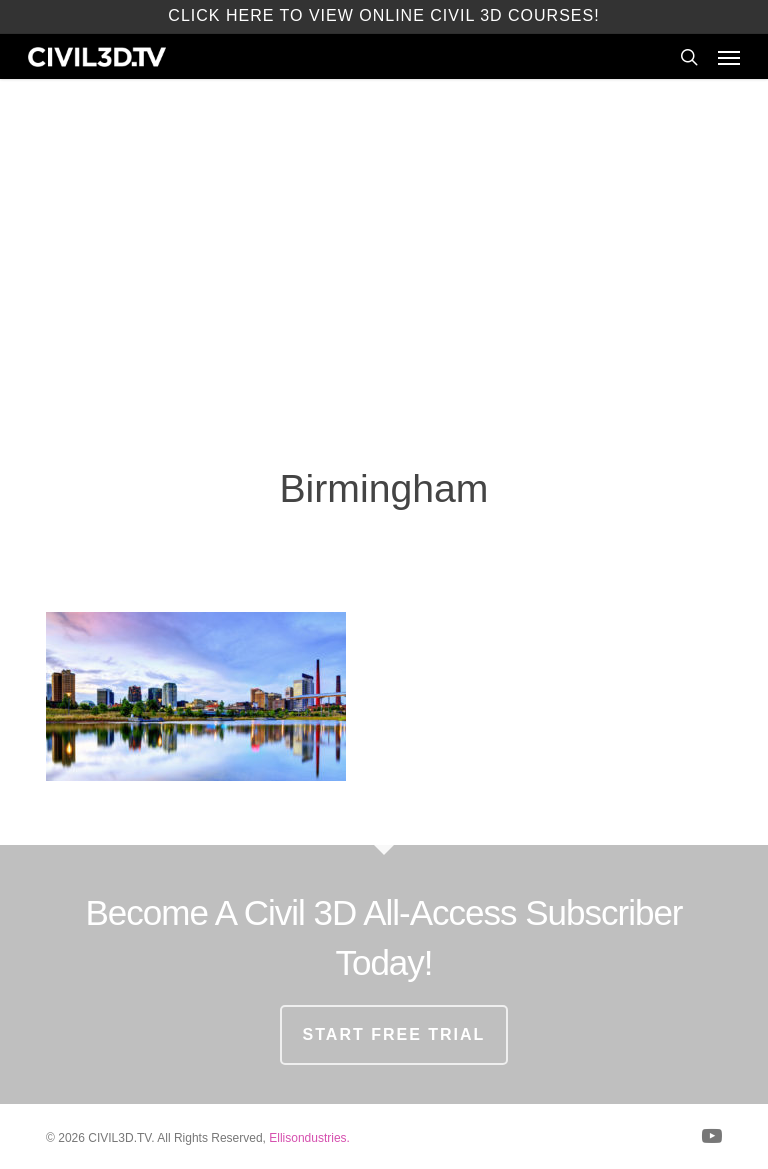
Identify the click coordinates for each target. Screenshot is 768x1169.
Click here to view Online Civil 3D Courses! (383, 15)
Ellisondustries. (309, 1138)
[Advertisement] (384, 269)
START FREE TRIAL (394, 1034)
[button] (729, 57)
